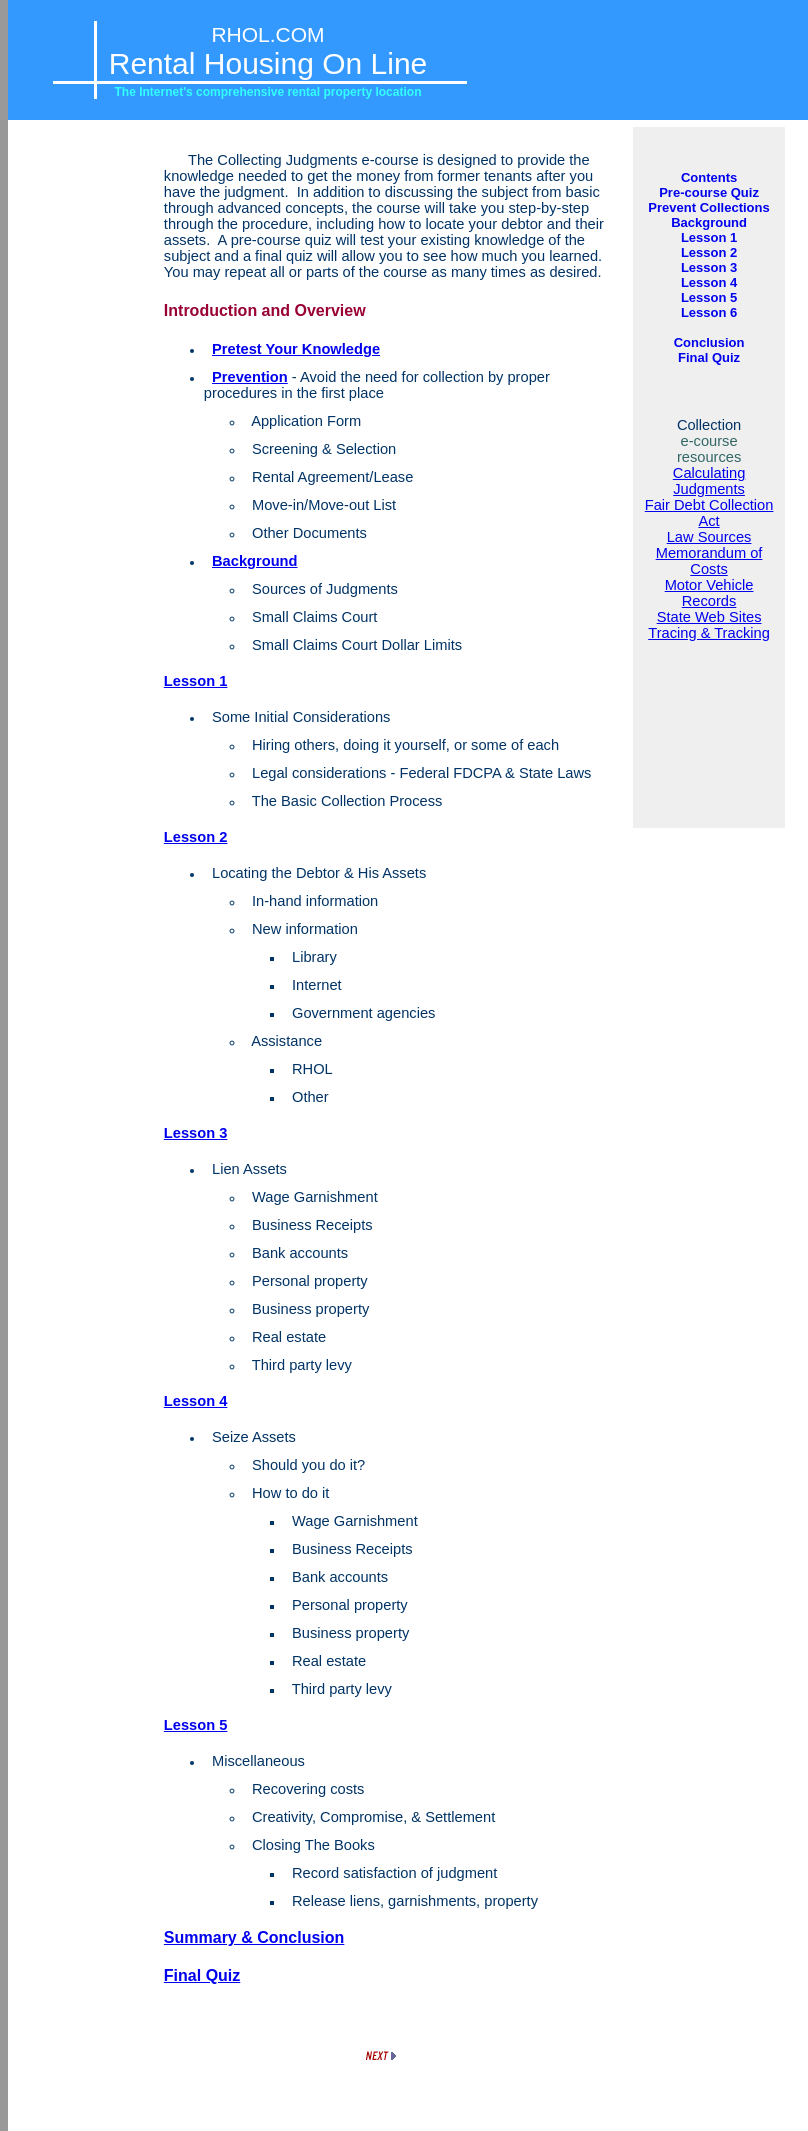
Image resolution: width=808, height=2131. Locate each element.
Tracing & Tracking (709, 633)
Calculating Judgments (709, 481)
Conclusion (709, 342)
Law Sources (709, 537)
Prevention (250, 377)
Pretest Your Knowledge (296, 349)
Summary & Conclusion (254, 1937)
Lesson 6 (709, 312)
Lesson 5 (196, 1725)
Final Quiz (202, 1975)
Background (255, 561)
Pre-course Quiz (709, 192)
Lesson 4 (196, 1401)
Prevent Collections (708, 207)
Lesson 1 (196, 681)
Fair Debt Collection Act (709, 513)
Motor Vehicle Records (709, 593)
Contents (709, 177)
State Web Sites (709, 617)
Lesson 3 (196, 1133)
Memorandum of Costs (709, 561)
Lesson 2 (196, 837)
